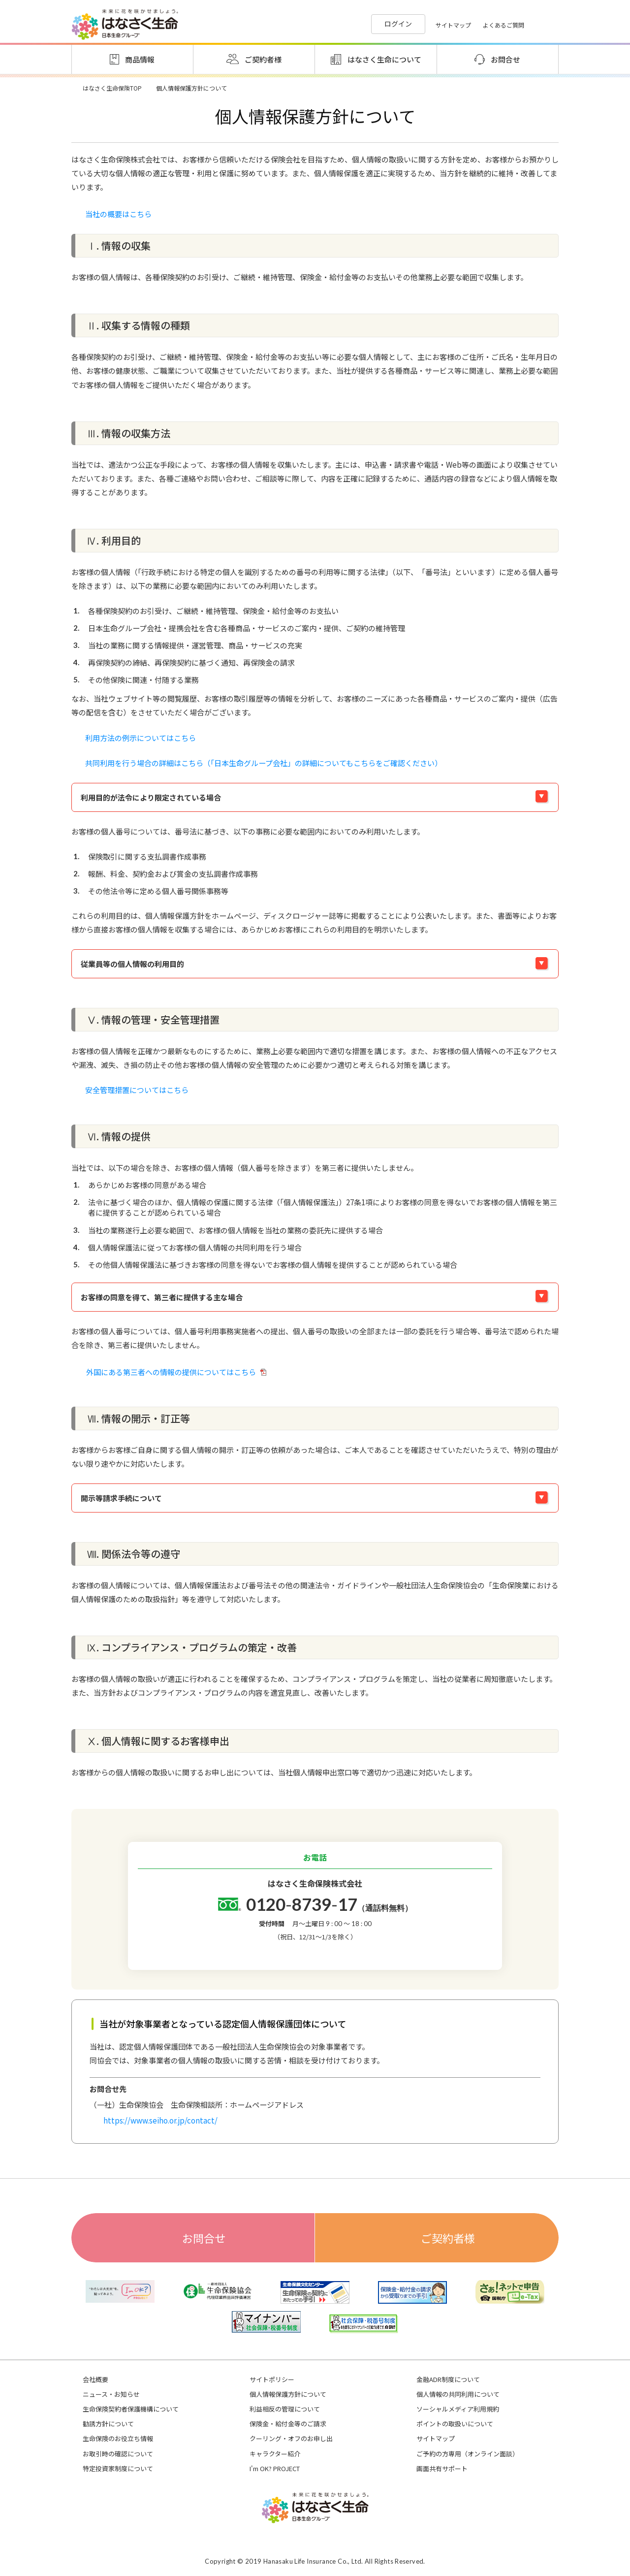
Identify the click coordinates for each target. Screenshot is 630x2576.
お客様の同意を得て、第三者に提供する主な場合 (162, 1297)
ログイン (398, 24)
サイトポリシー (272, 2379)
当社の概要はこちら (118, 214)
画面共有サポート (442, 2468)
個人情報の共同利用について (458, 2394)
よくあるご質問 (503, 25)
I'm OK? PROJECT (275, 2468)
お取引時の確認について (118, 2453)
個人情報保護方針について (288, 2394)
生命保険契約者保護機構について (131, 2409)
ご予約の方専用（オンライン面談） (467, 2453)
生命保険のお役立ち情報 (118, 2438)
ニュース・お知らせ (111, 2394)
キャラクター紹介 (275, 2453)
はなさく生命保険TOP (112, 88)
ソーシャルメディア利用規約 (457, 2409)
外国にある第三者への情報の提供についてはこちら (176, 1372)
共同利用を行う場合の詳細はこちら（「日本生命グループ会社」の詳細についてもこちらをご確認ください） (263, 763)
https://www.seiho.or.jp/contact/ (160, 2120)
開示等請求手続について (121, 1498)
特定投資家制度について (118, 2468)
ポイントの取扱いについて (454, 2423)
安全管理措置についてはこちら (137, 1090)
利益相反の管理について (285, 2409)
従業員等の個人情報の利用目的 (132, 964)
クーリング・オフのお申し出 (291, 2438)
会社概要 (95, 2379)
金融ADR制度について (448, 2379)
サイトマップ (453, 25)
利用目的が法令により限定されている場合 (151, 797)
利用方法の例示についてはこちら (140, 738)
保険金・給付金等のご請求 (288, 2423)
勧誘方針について (108, 2423)
